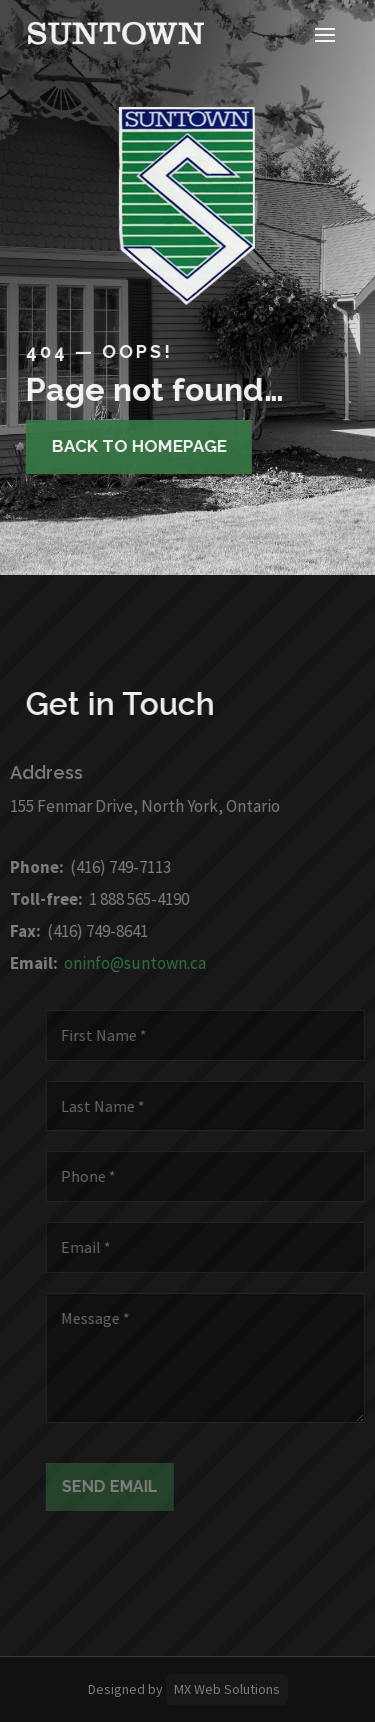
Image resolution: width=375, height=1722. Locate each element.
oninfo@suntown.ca (128, 963)
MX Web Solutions (227, 1689)
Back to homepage (133, 446)
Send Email (117, 1486)
